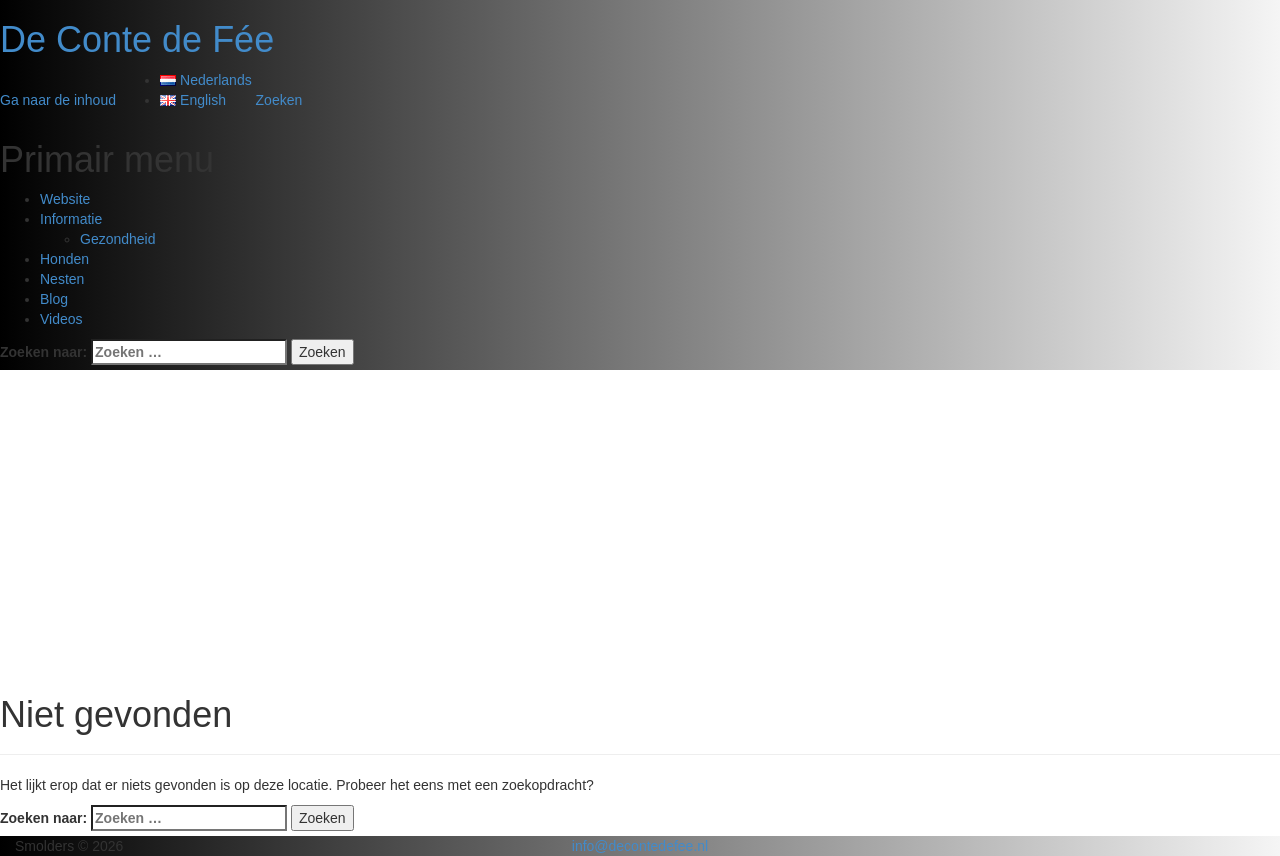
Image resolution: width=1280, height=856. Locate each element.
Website (65, 199)
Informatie (71, 219)
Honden (64, 259)
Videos (61, 319)
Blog (54, 299)
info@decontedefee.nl (640, 846)
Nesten (62, 279)
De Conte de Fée (137, 39)
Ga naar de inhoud (58, 100)
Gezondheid (118, 239)
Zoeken (279, 100)
